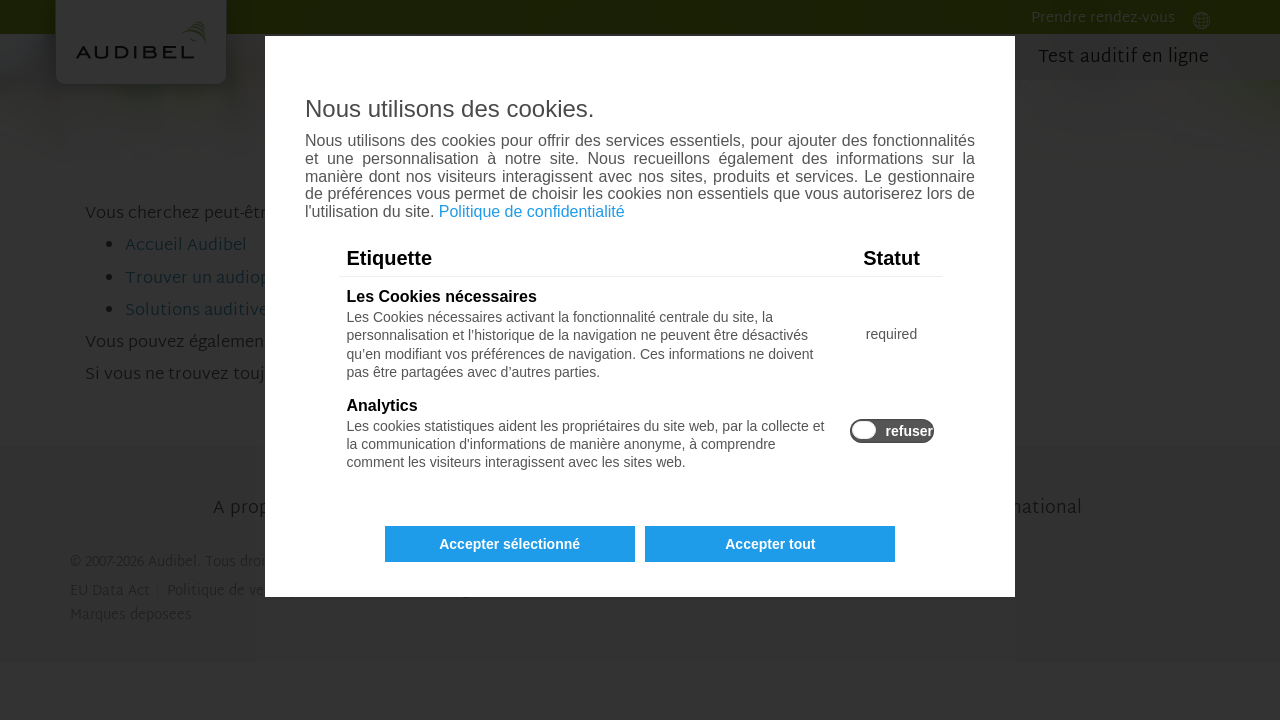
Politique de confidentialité (532, 211)
